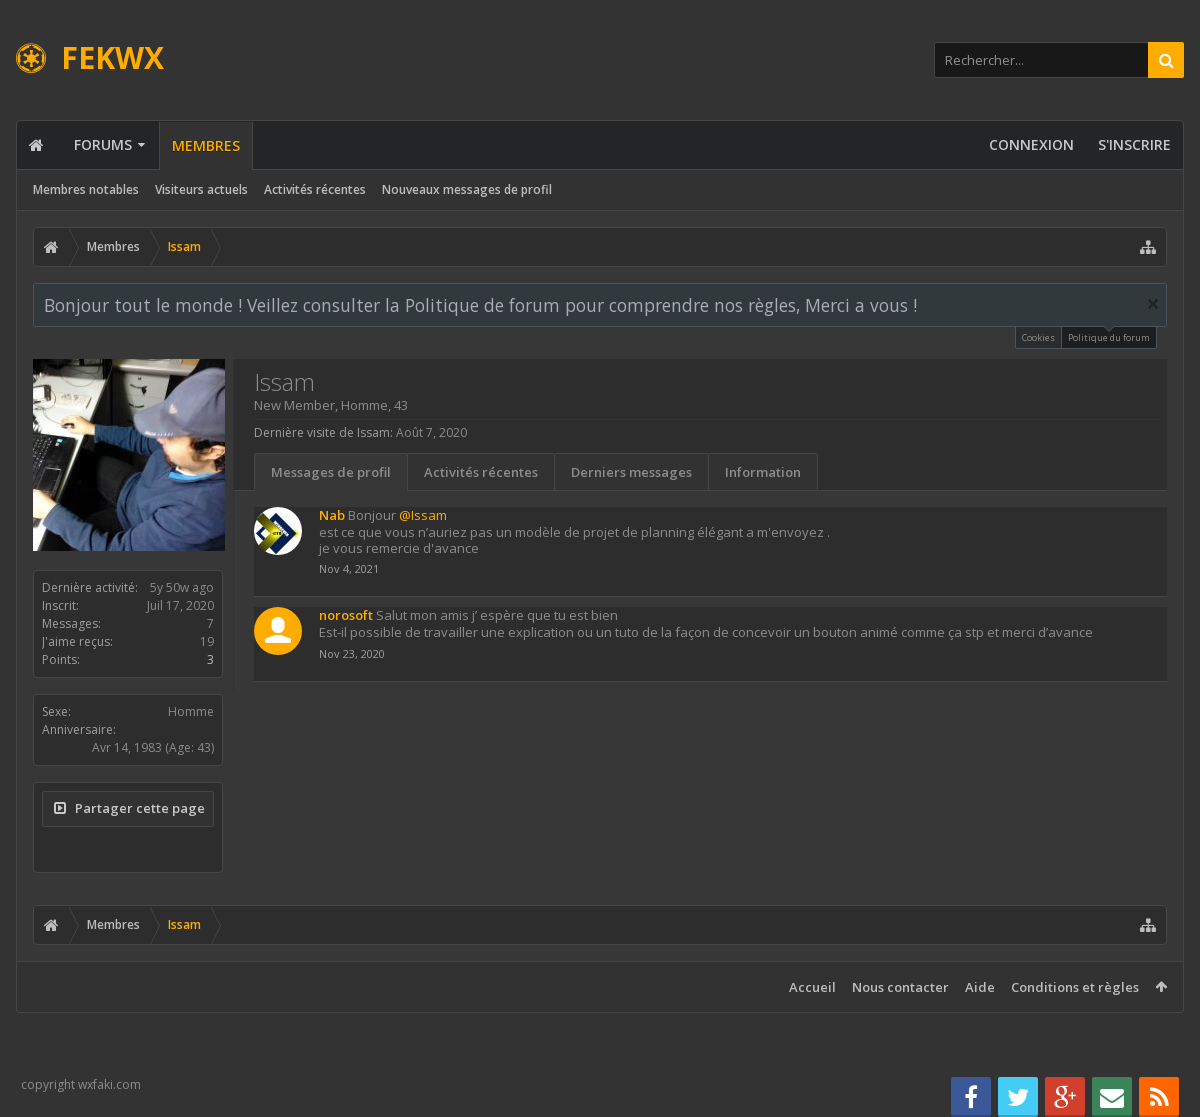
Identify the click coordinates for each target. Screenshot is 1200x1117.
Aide (980, 987)
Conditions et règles (1075, 987)
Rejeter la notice (1153, 304)
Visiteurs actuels (201, 189)
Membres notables (86, 189)
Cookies (1038, 337)
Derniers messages (631, 472)
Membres (206, 145)
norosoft (346, 615)
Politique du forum (1109, 335)
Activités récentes (315, 189)
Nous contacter (900, 987)
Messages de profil (331, 472)
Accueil (812, 987)
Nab (332, 515)
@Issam (423, 515)
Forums (103, 144)
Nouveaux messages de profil (467, 189)
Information (763, 472)
